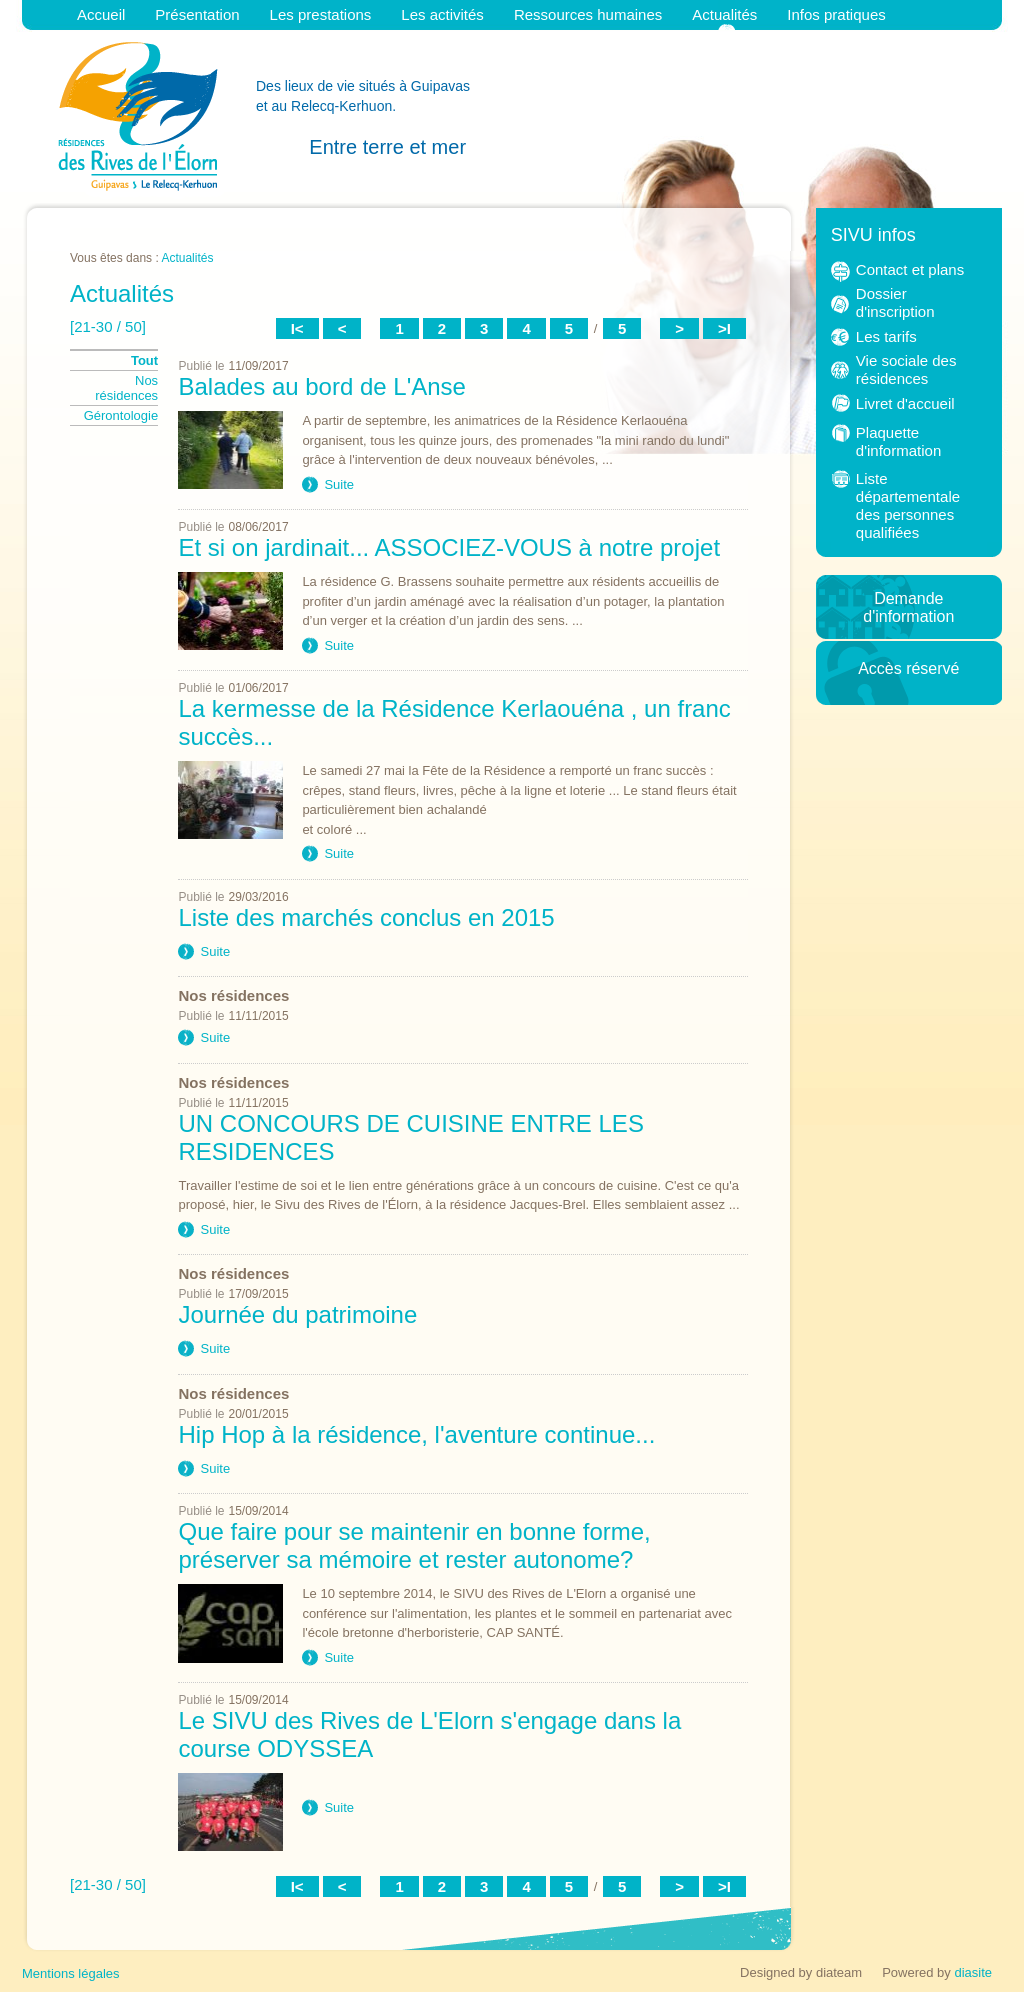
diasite (973, 1972)
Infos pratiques (836, 14)
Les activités (442, 14)
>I (724, 328)
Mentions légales (71, 1973)
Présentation (197, 14)
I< (297, 328)
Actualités (724, 14)
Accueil (101, 14)
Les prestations (321, 14)
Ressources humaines (588, 14)
